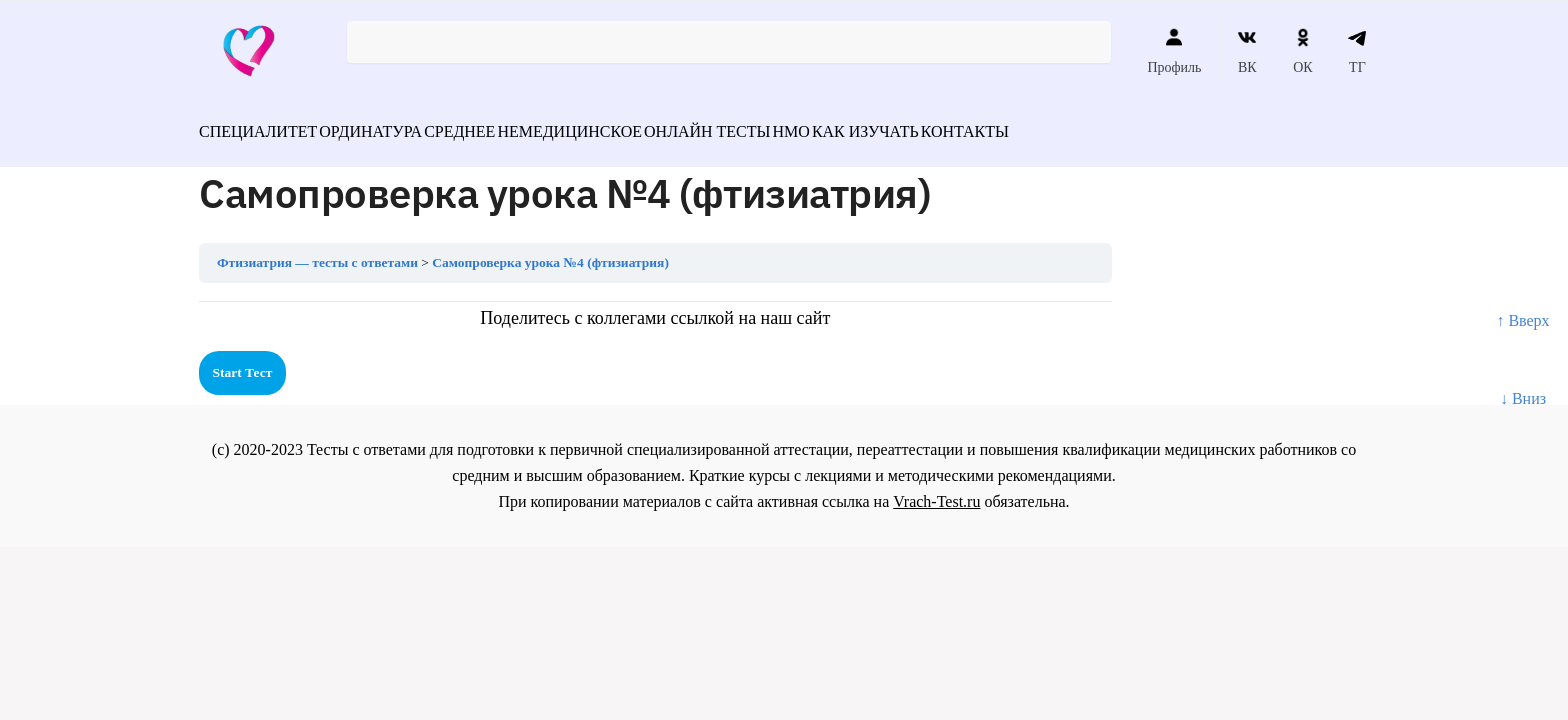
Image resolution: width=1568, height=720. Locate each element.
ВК (1247, 51)
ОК (1302, 51)
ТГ (1357, 51)
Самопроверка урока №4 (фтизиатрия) (550, 251)
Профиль (1174, 51)
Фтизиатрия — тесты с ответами (317, 251)
